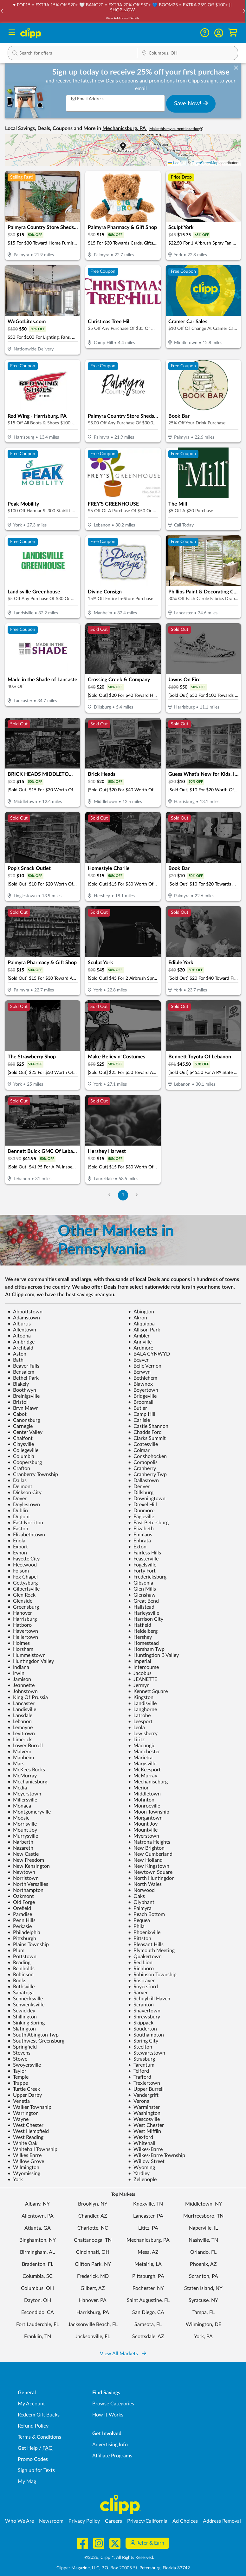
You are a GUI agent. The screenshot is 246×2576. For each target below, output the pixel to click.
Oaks (136, 1896)
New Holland (145, 1860)
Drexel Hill (142, 1504)
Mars (16, 1763)
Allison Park (144, 1329)
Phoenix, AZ (203, 2264)
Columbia (21, 1456)
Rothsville (21, 1986)
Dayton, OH (37, 2300)
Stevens (19, 2053)
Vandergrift (143, 2095)
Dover (17, 1498)
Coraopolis (143, 1462)
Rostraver (141, 1980)
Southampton (146, 2034)
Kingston (140, 1697)
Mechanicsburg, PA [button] (124, 128)
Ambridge (21, 1341)
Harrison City (145, 1619)
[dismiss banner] (236, 68)
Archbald (20, 1347)
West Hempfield (28, 2131)
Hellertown (23, 1637)
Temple (18, 2077)
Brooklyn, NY (92, 2204)
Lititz (136, 1739)
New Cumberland (150, 1854)
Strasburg (141, 2059)
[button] (218, 33)
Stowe (17, 2059)
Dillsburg (140, 1492)
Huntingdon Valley (31, 1661)
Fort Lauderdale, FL (37, 2324)
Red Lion (140, 1962)
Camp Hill (141, 1414)
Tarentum (141, 2065)
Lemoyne (20, 1727)
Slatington (22, 2028)
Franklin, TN (37, 2336)
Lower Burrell (25, 1745)
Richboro (141, 1968)
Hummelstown (27, 1655)
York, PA (203, 2336)
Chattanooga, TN (93, 2240)
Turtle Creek (24, 2089)
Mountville (143, 1830)
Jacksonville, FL (92, 2336)
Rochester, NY (148, 2288)
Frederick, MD (93, 2276)
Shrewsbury (144, 2016)
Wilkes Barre (25, 2155)
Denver (139, 1486)
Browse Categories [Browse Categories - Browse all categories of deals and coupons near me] (113, 2403)
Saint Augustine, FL (148, 2300)
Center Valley (25, 1432)
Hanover (20, 1613)
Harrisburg (22, 1619)
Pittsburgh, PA (148, 2276)
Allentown (22, 1329)
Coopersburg (25, 1462)
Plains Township (28, 1944)
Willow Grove (26, 2161)
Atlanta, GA (37, 2228)
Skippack (140, 2022)
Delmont (20, 1486)
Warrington (23, 2113)
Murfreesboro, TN (203, 2216)
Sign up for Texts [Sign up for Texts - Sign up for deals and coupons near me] (36, 2470)
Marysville (142, 1763)
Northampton (25, 1890)
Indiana (18, 1667)
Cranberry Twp (147, 1474)
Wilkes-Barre (145, 2149)
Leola (136, 1727)
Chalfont (20, 1438)
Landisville (142, 1703)
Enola (16, 1540)
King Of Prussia (28, 1697)
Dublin (18, 1510)
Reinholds (21, 1968)
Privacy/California (147, 2521)
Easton (18, 1528)
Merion (139, 1787)
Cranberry (142, 1468)
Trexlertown (144, 2083)
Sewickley (21, 2010)
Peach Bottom (146, 1914)
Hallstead (141, 1607)
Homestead (143, 1643)
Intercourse (143, 1667)
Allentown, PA (38, 2216)
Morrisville (22, 1824)
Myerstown (143, 1836)
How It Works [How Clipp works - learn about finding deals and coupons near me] (107, 2414)
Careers (113, 2521)
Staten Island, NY (203, 2288)
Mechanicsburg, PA (148, 2240)
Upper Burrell (146, 2089)
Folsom (18, 1570)
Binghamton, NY (37, 2240)
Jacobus (140, 1673)
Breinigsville (24, 1396)
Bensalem (21, 1372)
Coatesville (143, 1444)
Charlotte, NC (92, 2228)
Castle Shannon (148, 1426)
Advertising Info (110, 2444)
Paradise (20, 1914)
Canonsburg (24, 1420)
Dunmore (141, 1510)
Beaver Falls (23, 1366)
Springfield (22, 2047)
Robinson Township (152, 1974)
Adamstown (24, 1317)
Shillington (22, 2016)
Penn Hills (22, 1920)
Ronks (17, 1980)
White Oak (22, 2143)
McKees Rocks (26, 1769)
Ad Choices (185, 2521)
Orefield (19, 1908)
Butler (137, 1408)
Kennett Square (148, 1691)
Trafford (139, 2077)
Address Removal (222, 2521)
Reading (19, 1962)
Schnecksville (25, 1998)
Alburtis (19, 1323)
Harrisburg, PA (92, 2312)
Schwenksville (26, 2004)
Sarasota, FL (148, 2324)
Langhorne (142, 1709)
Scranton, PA (203, 2276)
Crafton (19, 1468)
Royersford (143, 1986)
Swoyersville (24, 2065)
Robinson (21, 1974)
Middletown (144, 1793)
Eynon (17, 1552)
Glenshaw (142, 1595)
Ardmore (140, 1347)
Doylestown (24, 1504)
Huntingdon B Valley (153, 1655)
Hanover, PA (93, 2300)
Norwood (141, 1890)
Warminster (144, 2107)
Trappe (18, 2083)
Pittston (139, 1938)
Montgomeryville (29, 1811)
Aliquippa (141, 1323)
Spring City (143, 2040)
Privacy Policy (84, 2521)
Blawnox (140, 1384)
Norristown (23, 1878)
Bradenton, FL (37, 2264)
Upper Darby (25, 2095)
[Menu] (12, 33)
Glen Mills (142, 1589)
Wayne (18, 2119)
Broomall (140, 1402)
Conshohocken (147, 1456)
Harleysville (143, 1613)
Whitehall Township (32, 2149)
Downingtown (146, 1498)
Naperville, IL (203, 2228)
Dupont (19, 1516)
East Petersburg (148, 1522)
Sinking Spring (26, 2022)
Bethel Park (23, 1378)
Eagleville (141, 1516)
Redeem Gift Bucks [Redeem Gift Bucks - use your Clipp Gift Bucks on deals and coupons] (39, 2414)
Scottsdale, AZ (148, 2336)
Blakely (18, 1384)
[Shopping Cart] (232, 33)
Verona (138, 2101)
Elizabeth (141, 1528)
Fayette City (24, 1558)
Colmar (139, 1450)
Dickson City (25, 1492)
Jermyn (139, 1685)
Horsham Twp (146, 1649)
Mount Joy (143, 1824)
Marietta (140, 1757)
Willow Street (146, 2161)
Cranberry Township (33, 1474)
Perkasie (20, 1926)
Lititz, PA (148, 2228)
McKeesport (144, 1769)
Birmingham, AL (37, 2252)
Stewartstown (146, 2053)
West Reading (25, 2137)
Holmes (19, 1643)
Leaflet (176, 163)
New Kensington (29, 1866)
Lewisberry (143, 1733)
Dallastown (143, 1480)
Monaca (19, 1805)
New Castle (23, 1854)
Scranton (141, 2004)
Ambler (139, 1335)
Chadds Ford (145, 1432)
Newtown (21, 1872)
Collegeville (23, 1450)
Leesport (140, 1721)
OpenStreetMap (204, 163)
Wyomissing (24, 2173)
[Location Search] (187, 53)
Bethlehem (142, 1378)
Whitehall (141, 2143)
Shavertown (144, 2010)
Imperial (139, 1661)
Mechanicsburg (27, 1781)
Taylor (17, 2071)
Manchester (144, 1751)
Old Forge (21, 1902)
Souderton (142, 2028)
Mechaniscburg (148, 1781)
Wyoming (141, 2167)
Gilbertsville (24, 1589)
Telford (138, 2071)
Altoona (19, 1335)
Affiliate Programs (112, 2455)
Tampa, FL (203, 2312)
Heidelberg (143, 1631)
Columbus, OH (37, 2288)
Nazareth (20, 1848)
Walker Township (29, 2107)
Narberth (20, 1842)
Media (17, 1787)
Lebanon (20, 1721)
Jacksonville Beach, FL (93, 2324)
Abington (141, 1311)
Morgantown (145, 1818)
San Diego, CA (148, 2312)
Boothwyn (22, 1390)
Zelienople (142, 2179)
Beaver (138, 1360)
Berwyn (139, 1372)
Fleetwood (22, 1564)
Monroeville (144, 1805)
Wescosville (144, 2119)
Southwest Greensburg (36, 2040)
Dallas (17, 1480)
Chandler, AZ (92, 2216)
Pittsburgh (22, 1938)
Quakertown (145, 1956)
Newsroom (51, 2521)
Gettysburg (23, 1582)
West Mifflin (144, 2131)
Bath (15, 1360)
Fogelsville (142, 1564)
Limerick (20, 1739)
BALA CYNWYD (149, 1354)
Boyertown (143, 1390)
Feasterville (143, 1558)
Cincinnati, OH (92, 2252)
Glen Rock (22, 1595)
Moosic (18, 1818)
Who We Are (19, 2521)
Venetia (19, 2101)
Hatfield (139, 1625)
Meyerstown (24, 1793)
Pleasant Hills (146, 1944)
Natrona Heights (149, 1842)
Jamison (19, 1679)
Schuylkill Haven (149, 1998)
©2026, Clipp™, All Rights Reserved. (119, 2557)
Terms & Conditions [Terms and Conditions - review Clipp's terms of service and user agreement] (39, 2437)
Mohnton (141, 1799)
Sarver (138, 1992)
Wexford (140, 2137)
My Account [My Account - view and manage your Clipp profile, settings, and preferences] (31, 2403)
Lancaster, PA (148, 2216)
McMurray (22, 1775)
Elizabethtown (26, 1534)
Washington (144, 2113)
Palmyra (140, 1908)
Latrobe (139, 1715)
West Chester (25, 2125)
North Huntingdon (151, 1878)
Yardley (139, 2173)
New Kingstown (148, 1866)
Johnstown (23, 1691)
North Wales (145, 1884)
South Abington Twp (33, 2034)
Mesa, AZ (148, 2252)
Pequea (139, 1920)
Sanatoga (21, 1992)
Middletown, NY (203, 2204)
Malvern (19, 1751)
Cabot (17, 1414)
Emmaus (140, 1534)
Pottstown (22, 1956)
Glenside (20, 1601)
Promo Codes (33, 2459)
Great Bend (143, 1601)
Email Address (87, 98)
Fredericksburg (147, 1576)
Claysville (21, 1444)
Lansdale (20, 1715)
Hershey (140, 1637)
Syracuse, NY (203, 2300)
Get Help (28, 2448)
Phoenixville (144, 1932)
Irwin (16, 1673)
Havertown (23, 1631)
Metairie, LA (148, 2264)
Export (18, 1546)
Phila (136, 1926)
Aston (17, 1354)
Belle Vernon (144, 1366)
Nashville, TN (203, 2240)
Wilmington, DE (203, 2324)
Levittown (21, 1733)
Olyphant (141, 1902)
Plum (16, 1950)
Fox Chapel (23, 1576)
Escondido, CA (37, 2312)
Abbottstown (25, 1311)
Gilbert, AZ (93, 2288)
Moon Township (148, 1811)
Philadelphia (24, 1932)
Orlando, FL (203, 2252)
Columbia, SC (38, 2276)
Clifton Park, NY (93, 2264)
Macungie (141, 1745)
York (15, 2179)
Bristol (18, 1402)
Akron (137, 1317)
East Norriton (25, 1522)
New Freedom (26, 1860)
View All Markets (123, 2353)
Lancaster (21, 1703)
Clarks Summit (147, 1438)
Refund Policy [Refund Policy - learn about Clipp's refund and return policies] (33, 2426)
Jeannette (21, 1685)
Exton (137, 1546)
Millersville (22, 1799)
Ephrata (139, 1540)
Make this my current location (176, 129)
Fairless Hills (144, 1552)
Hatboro (20, 1625)
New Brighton (146, 1848)
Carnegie (20, 1426)
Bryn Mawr (23, 1408)
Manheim (21, 1757)
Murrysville (23, 1836)
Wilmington (23, 2167)
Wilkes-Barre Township (156, 2155)
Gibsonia (140, 1582)
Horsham (20, 1649)
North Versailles (28, 1884)
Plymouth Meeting (151, 1950)
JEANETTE (142, 1679)
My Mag (27, 2481)
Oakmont (21, 1896)
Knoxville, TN (148, 2204)
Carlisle (139, 1420)
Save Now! (191, 103)
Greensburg (23, 1607)
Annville (140, 1341)
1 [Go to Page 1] (123, 1195)
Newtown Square (150, 1872)
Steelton (140, 2047)
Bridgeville (142, 1396)
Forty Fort (142, 1570)
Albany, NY (37, 2204)
